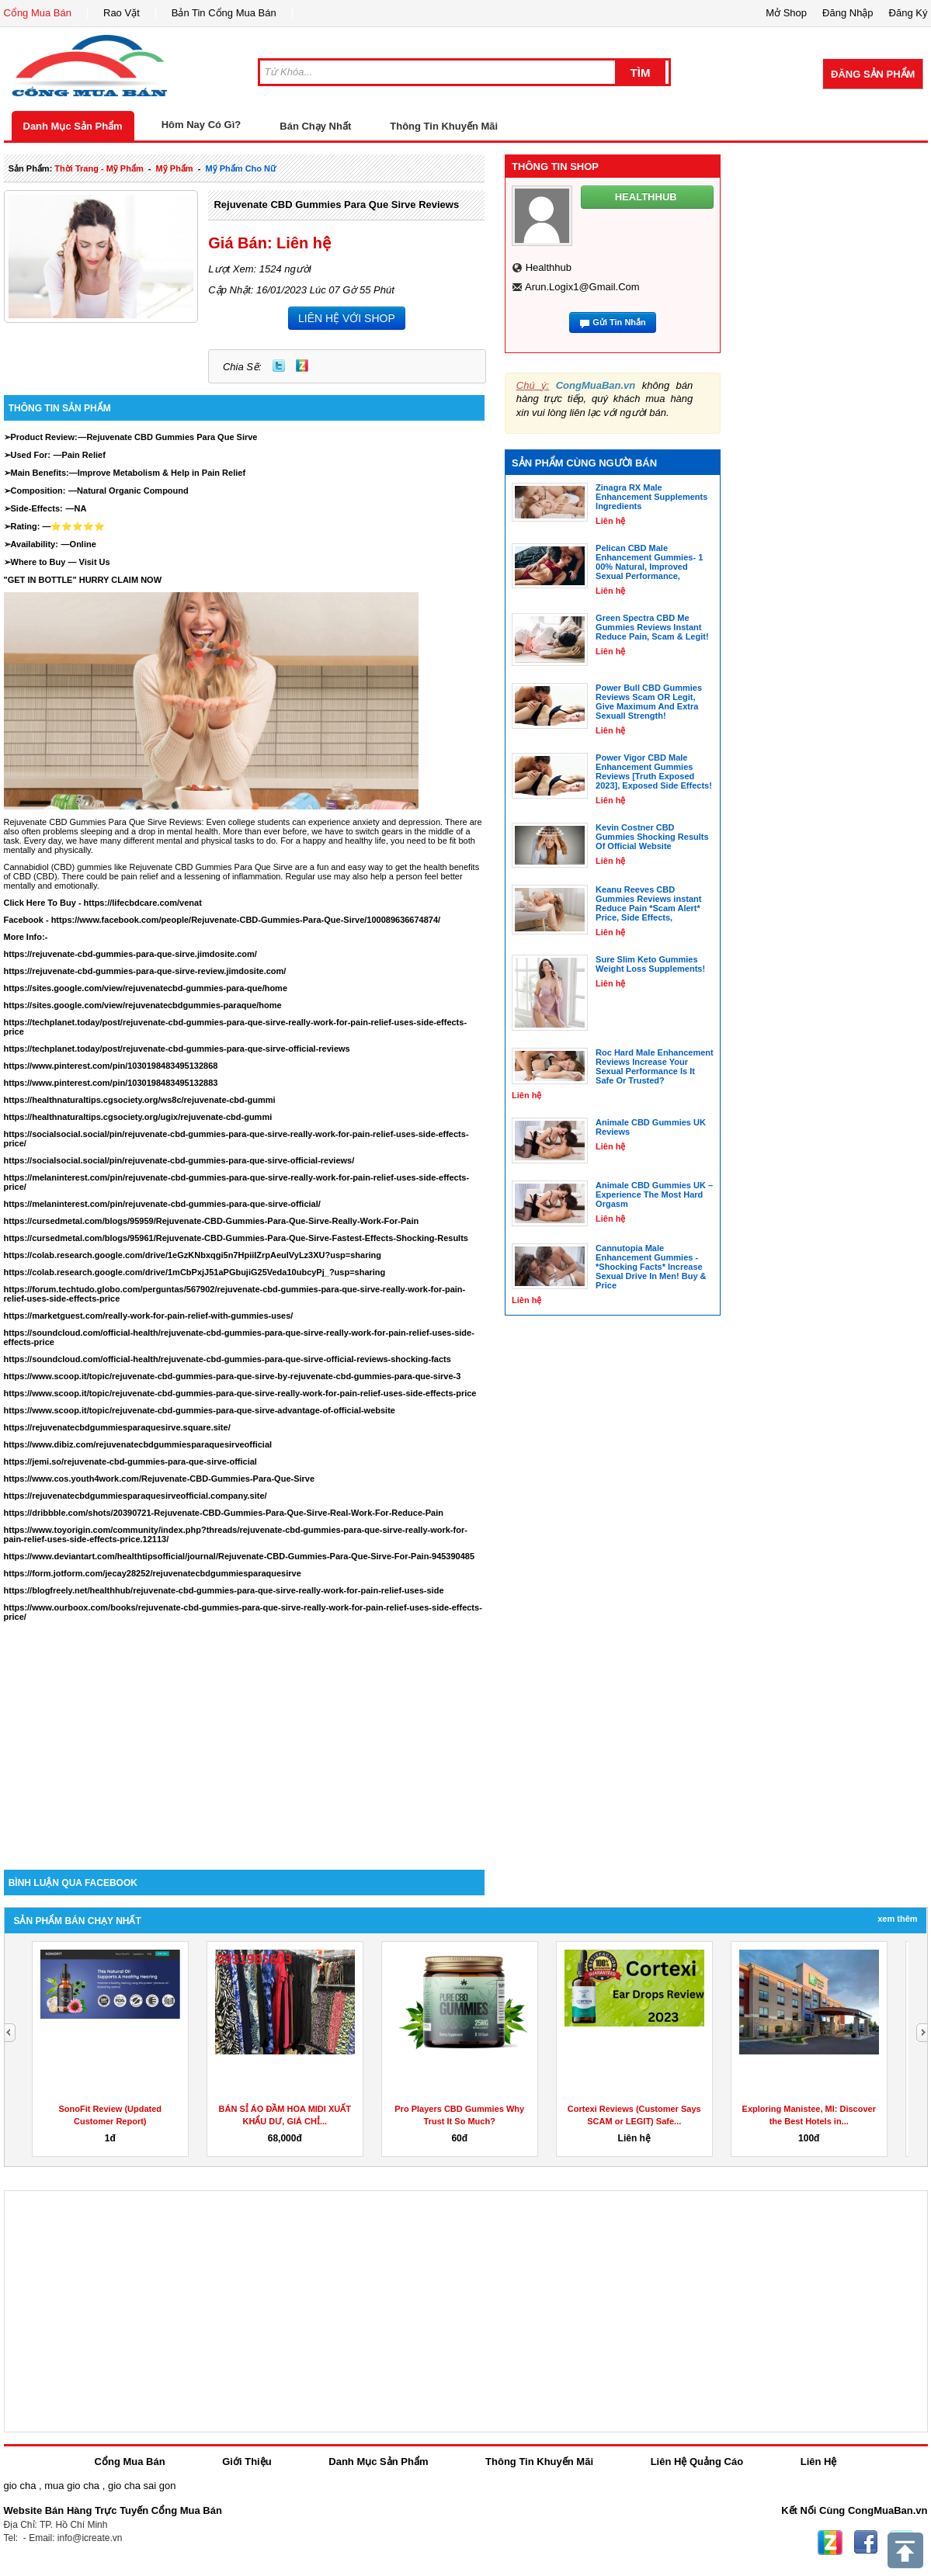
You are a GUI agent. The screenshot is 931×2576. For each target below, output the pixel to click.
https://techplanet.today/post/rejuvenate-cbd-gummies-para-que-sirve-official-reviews (177, 1048)
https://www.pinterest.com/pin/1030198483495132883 (111, 1082)
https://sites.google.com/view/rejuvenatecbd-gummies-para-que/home (146, 988)
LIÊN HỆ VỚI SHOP (346, 318)
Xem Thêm (897, 1918)
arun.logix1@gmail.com (582, 287)
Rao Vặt (121, 13)
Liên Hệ (819, 2461)
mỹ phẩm (174, 168)
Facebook (865, 2542)
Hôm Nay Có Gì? (201, 124)
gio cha (20, 2485)
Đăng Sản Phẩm (873, 74)
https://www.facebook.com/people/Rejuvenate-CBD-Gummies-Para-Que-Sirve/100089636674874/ (246, 919)
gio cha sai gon (141, 2485)
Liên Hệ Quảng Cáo (697, 2461)
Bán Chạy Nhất (315, 126)
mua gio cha (71, 2485)
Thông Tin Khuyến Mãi (444, 126)
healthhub (548, 267)
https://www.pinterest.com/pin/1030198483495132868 (111, 1065)
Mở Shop (786, 13)
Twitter (279, 365)
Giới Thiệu (246, 2461)
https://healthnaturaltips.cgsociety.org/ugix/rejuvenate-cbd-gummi (138, 1117)
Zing (302, 365)
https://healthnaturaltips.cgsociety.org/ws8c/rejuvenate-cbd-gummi (140, 1099)
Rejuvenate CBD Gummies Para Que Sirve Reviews (336, 204)
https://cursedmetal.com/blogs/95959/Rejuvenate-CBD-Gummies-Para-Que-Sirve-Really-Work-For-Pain (211, 1221)
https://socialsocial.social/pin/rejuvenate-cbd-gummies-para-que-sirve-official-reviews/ (179, 1160)
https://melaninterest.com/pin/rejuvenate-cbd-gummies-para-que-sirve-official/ (162, 1203)
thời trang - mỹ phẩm (98, 168)
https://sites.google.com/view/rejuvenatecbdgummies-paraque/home (143, 1005)
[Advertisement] (244, 1737)
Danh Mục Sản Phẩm (73, 126)
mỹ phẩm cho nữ (241, 168)
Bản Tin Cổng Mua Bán (224, 13)
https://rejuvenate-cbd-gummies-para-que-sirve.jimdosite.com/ (130, 954)
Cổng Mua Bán (38, 13)
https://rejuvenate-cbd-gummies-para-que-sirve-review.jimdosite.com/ (145, 971)
